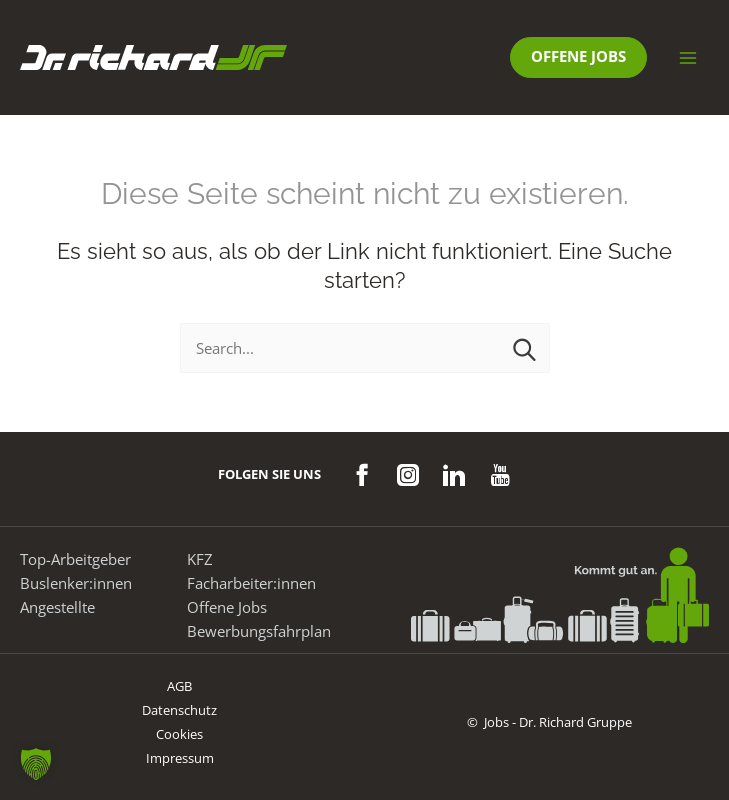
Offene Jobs (227, 607)
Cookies (179, 734)
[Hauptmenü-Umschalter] (688, 58)
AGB (179, 686)
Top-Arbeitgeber (75, 559)
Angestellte (57, 607)
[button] (578, 57)
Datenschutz (179, 710)
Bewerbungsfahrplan (259, 631)
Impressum (180, 758)
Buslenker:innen (76, 583)
